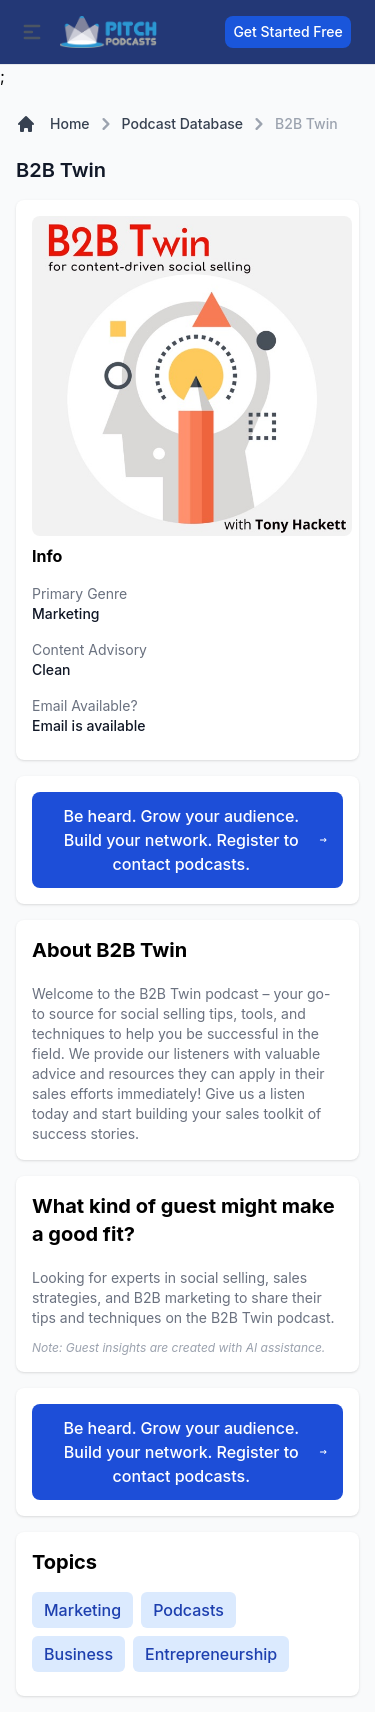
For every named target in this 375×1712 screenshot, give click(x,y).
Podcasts (188, 1610)
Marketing (82, 1610)
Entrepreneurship (211, 1654)
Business (78, 1654)
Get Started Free (287, 31)
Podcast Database (183, 123)
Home (70, 123)
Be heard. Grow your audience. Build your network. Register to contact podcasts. (195, 840)
